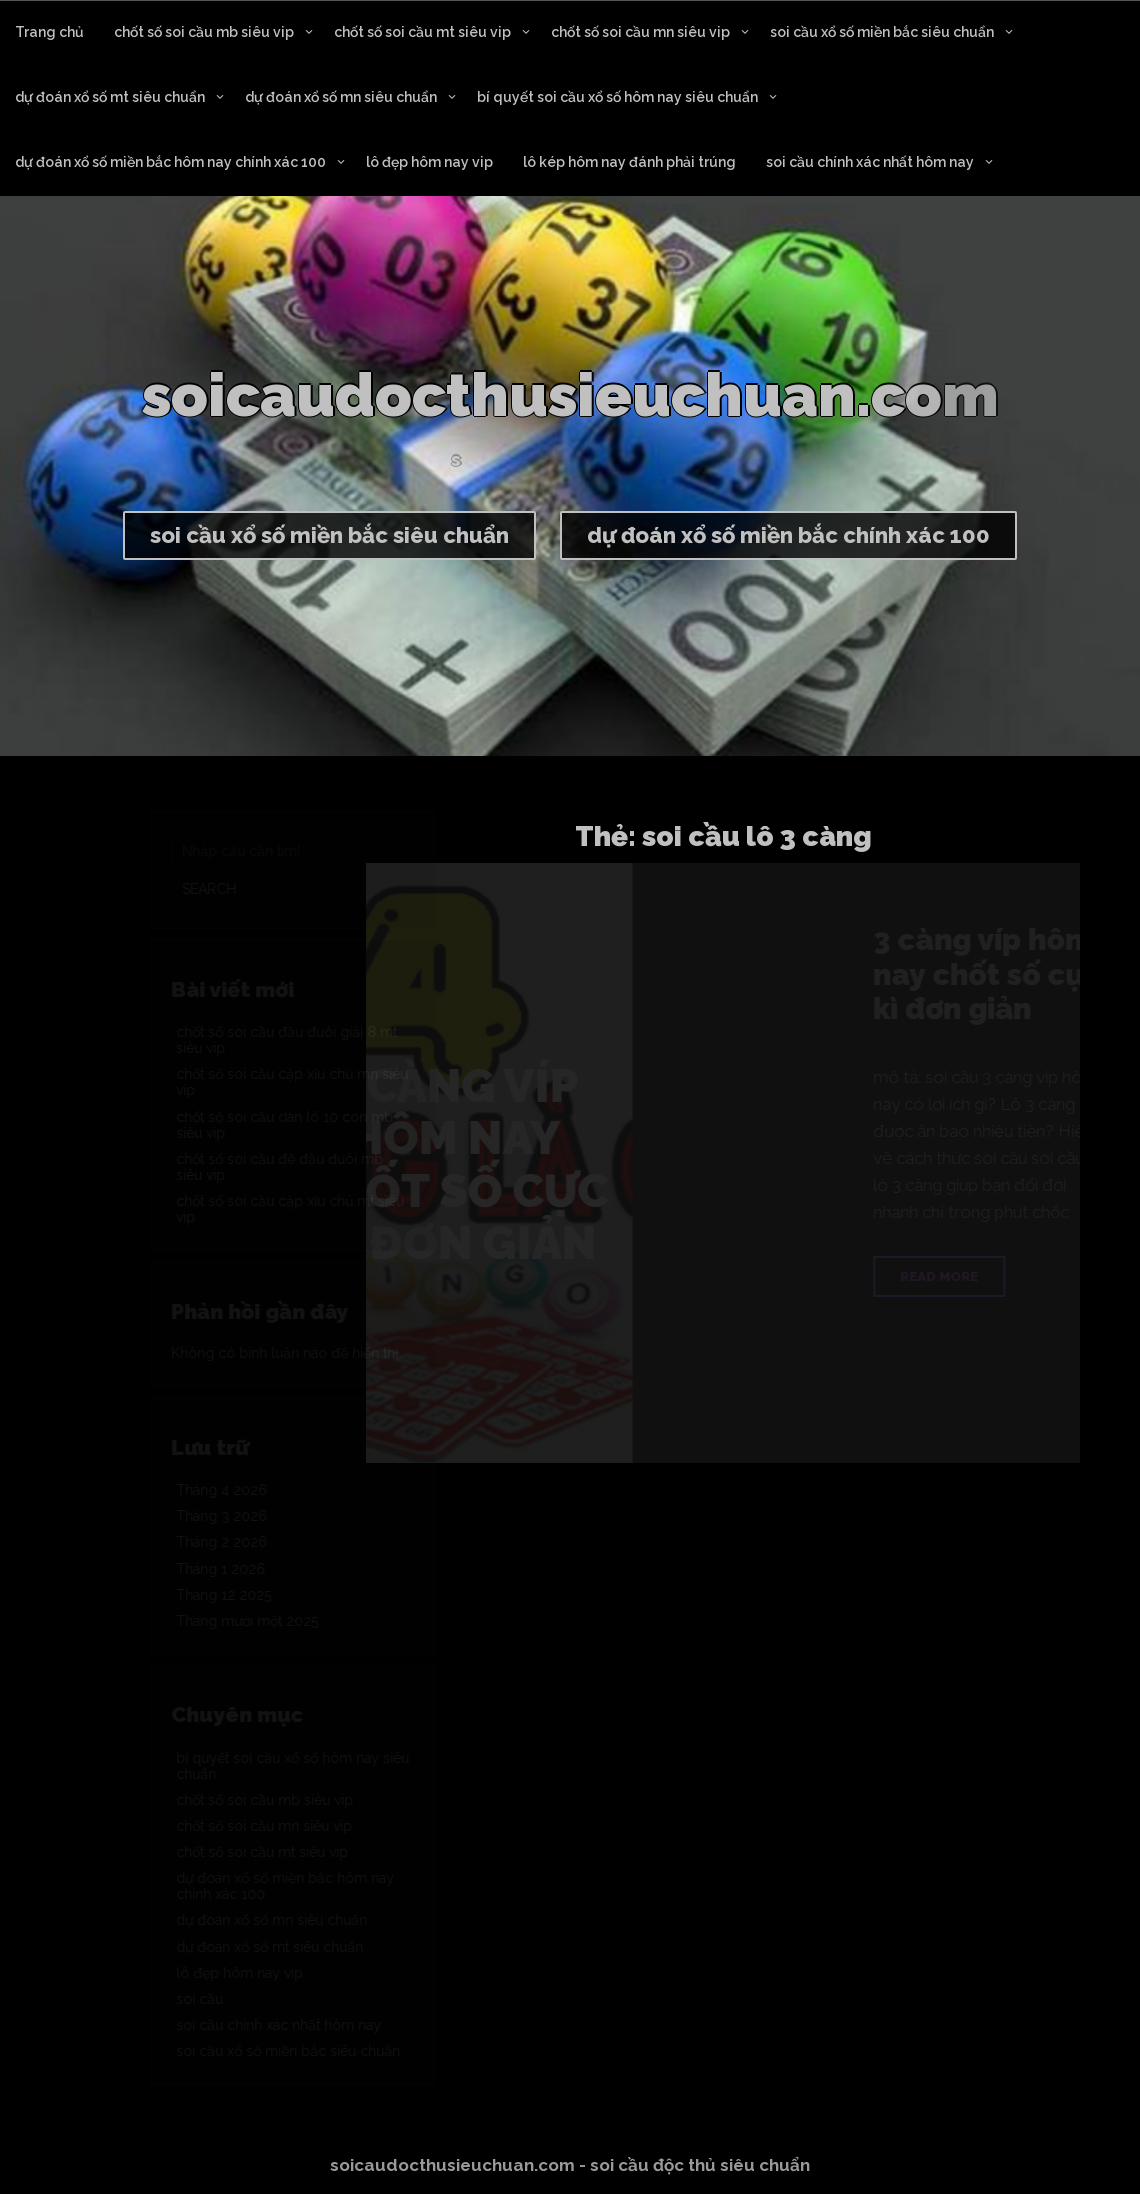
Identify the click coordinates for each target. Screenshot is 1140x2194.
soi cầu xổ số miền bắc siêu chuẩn (882, 32)
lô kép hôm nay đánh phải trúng (629, 162)
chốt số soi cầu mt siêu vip (422, 32)
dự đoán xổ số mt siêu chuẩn (110, 97)
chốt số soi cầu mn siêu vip (640, 32)
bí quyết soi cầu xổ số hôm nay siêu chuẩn (617, 97)
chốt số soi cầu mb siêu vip (204, 32)
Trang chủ (49, 32)
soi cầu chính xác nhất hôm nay (870, 162)
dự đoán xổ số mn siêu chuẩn (341, 97)
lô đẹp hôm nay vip (429, 162)
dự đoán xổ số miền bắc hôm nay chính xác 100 (170, 162)
